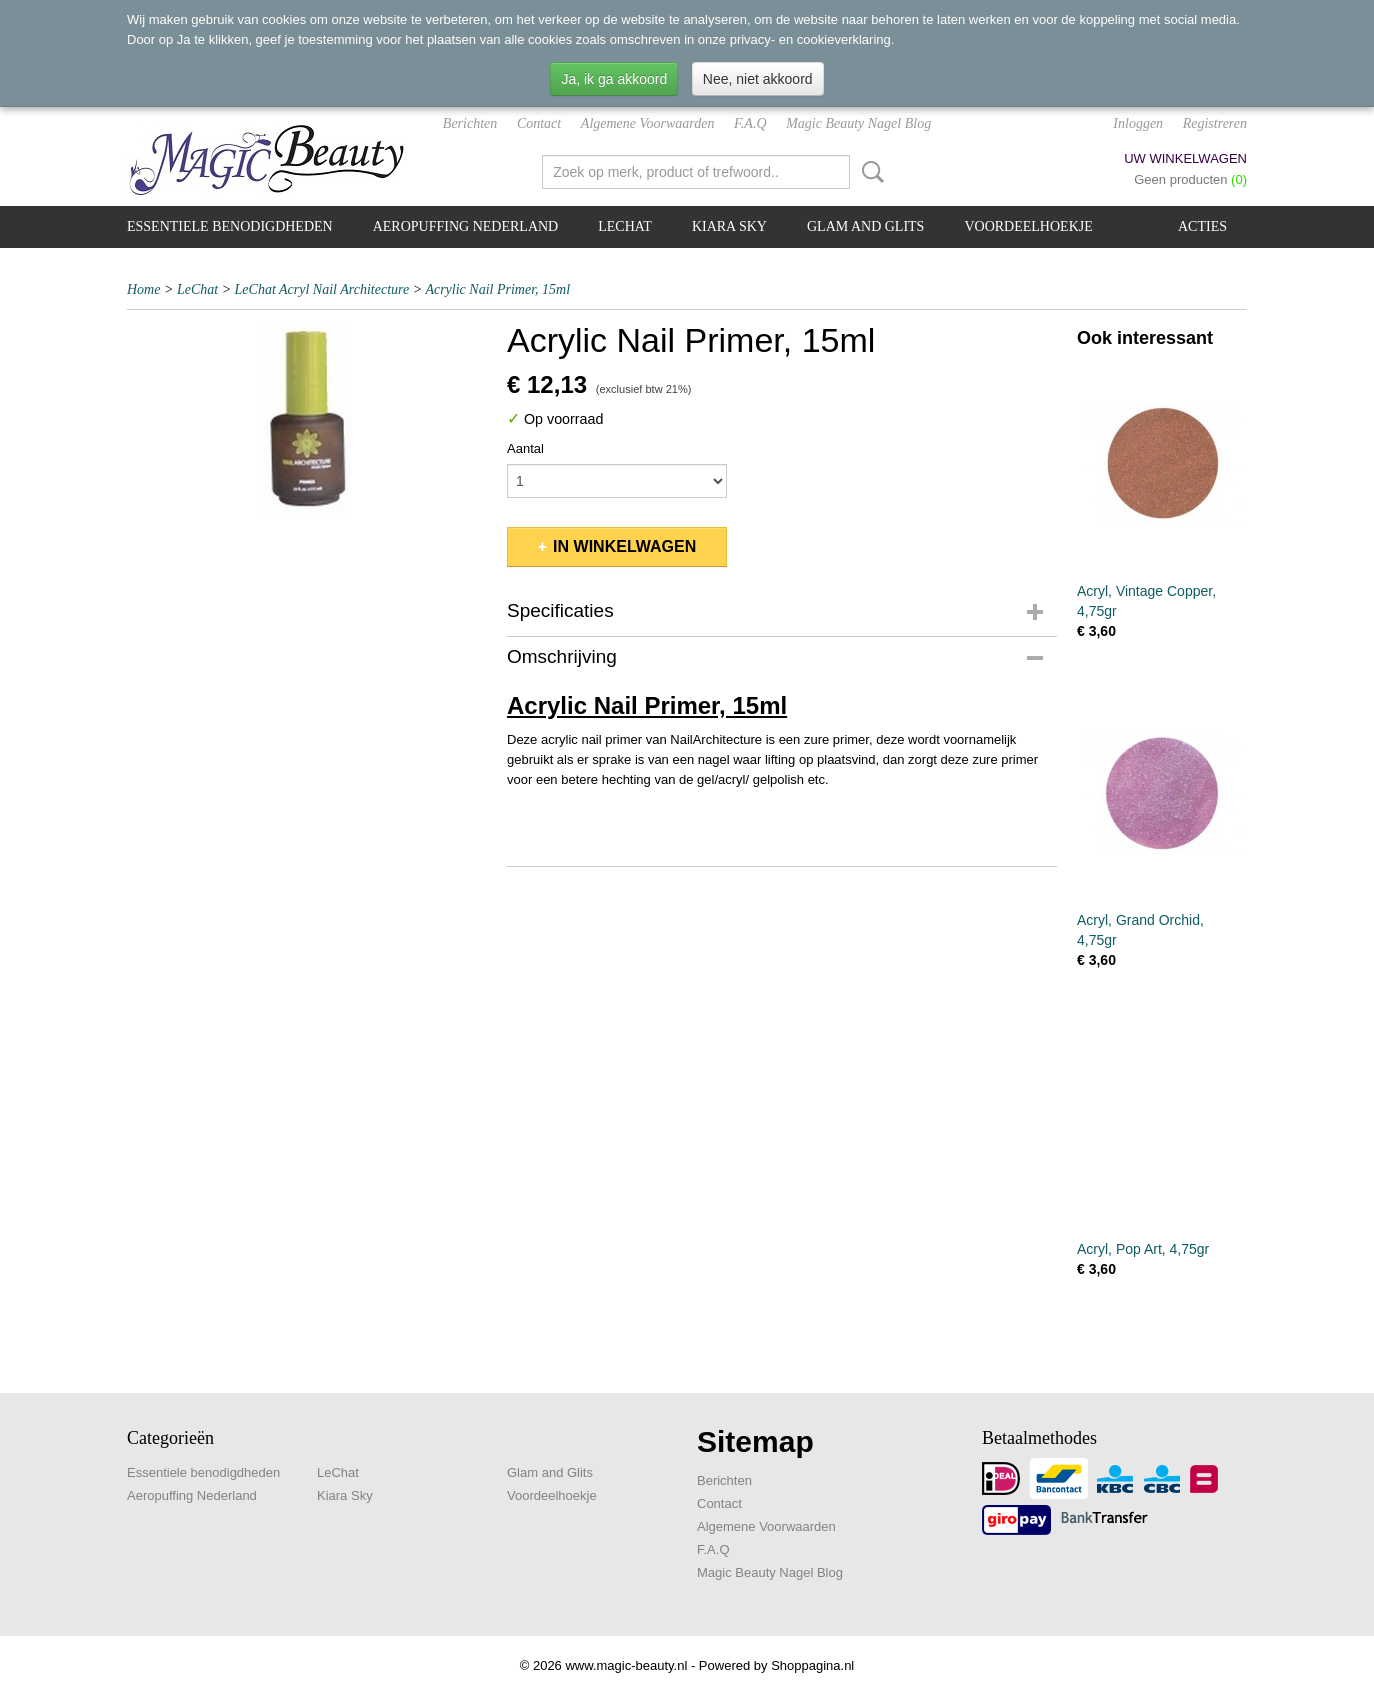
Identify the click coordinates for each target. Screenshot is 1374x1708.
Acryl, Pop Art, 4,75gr (1143, 1249)
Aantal (525, 448)
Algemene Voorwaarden (648, 123)
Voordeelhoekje (1028, 226)
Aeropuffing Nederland (466, 226)
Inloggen (1138, 123)
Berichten (470, 123)
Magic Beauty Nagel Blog (858, 123)
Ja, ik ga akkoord (614, 79)
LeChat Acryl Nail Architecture (322, 289)
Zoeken (869, 172)
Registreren (1215, 123)
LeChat (625, 226)
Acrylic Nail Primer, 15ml (497, 289)
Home (143, 289)
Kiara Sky (729, 226)
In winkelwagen (624, 546)
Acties (1202, 226)
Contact (539, 123)
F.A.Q (750, 123)
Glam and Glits (865, 226)
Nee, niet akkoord (758, 79)
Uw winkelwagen (1185, 158)
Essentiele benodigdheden (230, 226)
